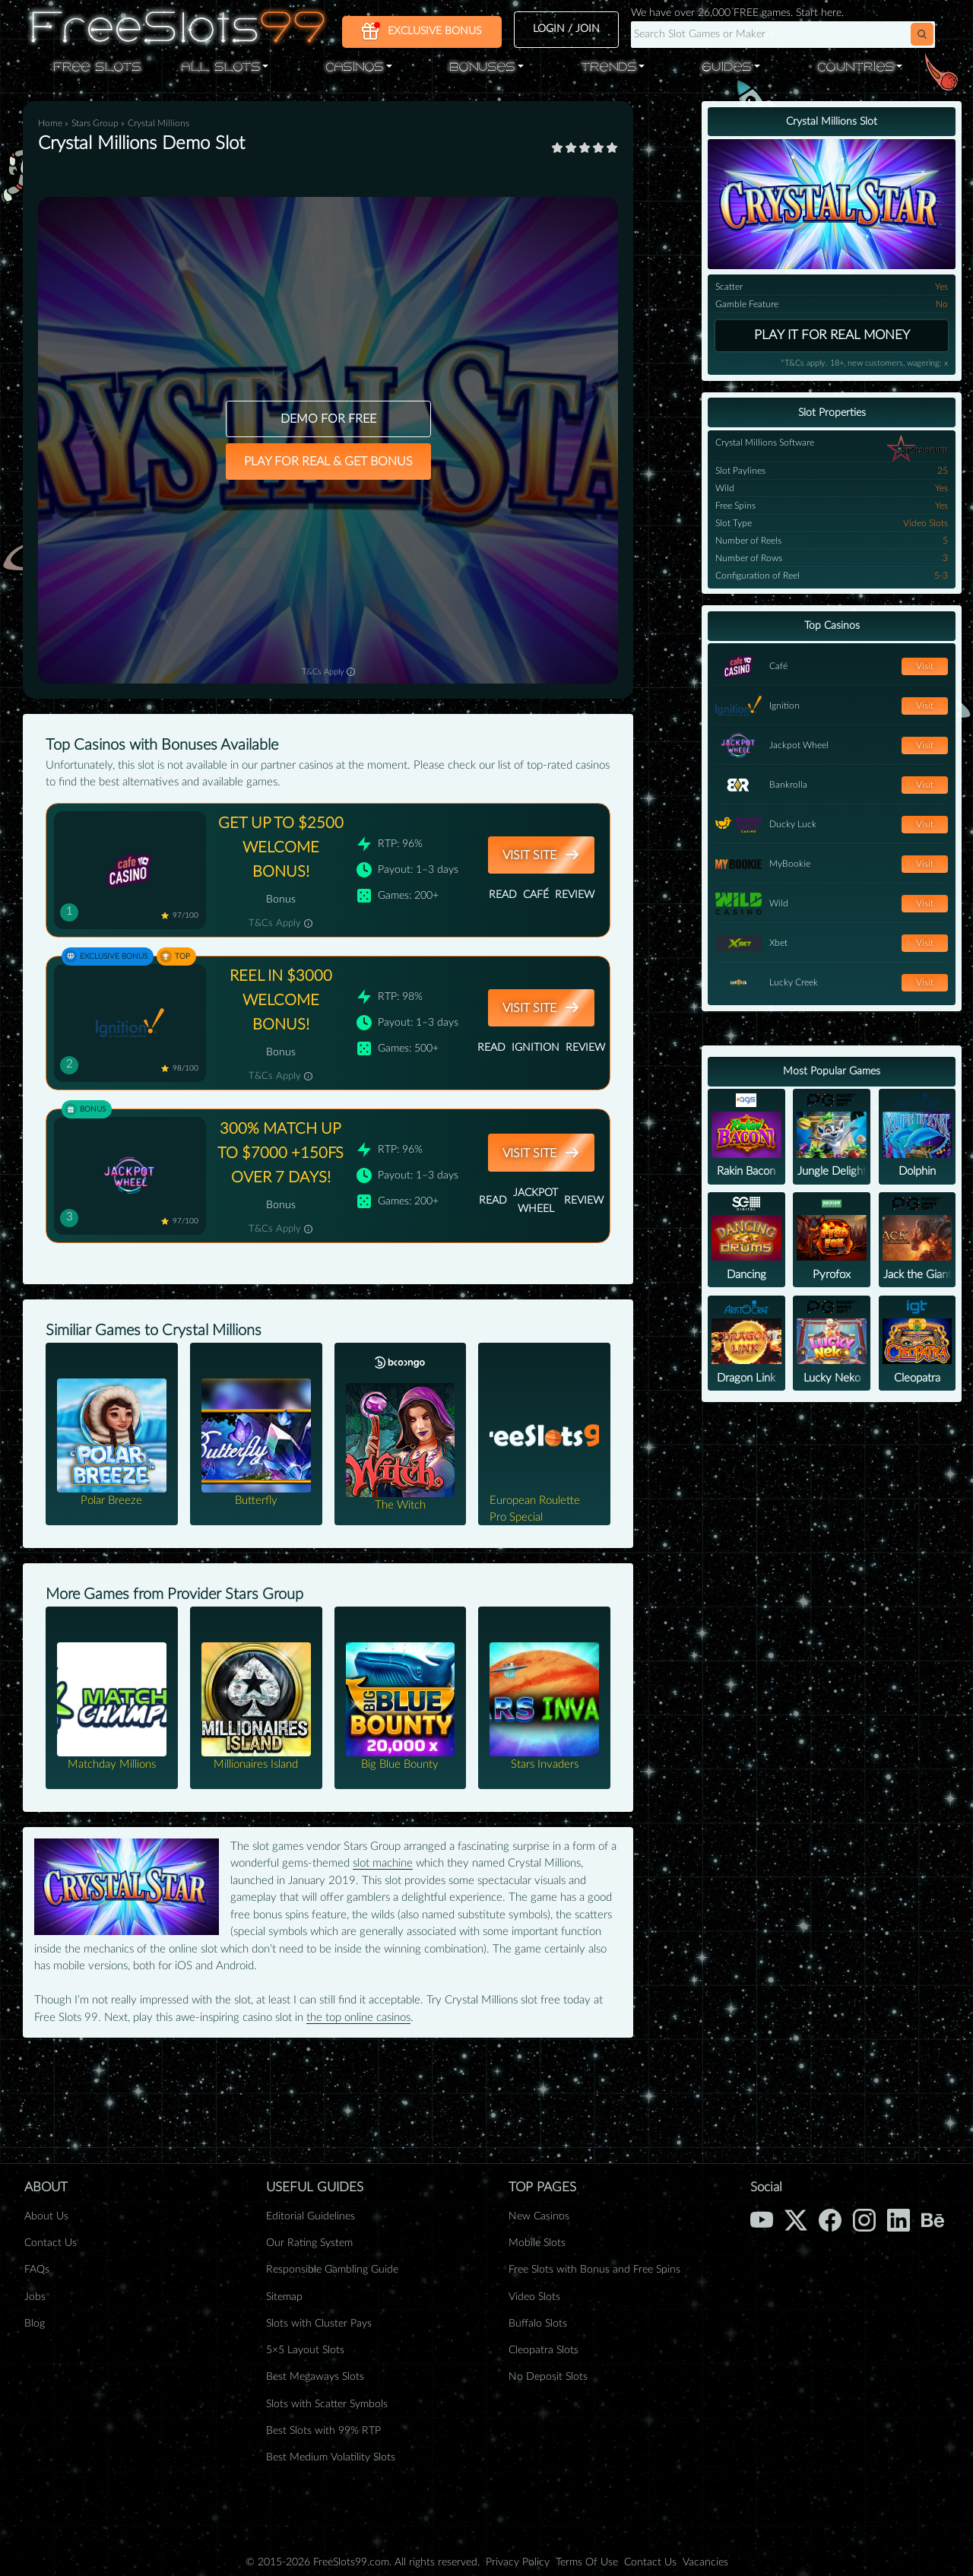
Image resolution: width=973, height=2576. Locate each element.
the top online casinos (358, 2017)
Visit (924, 666)
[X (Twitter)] (795, 2219)
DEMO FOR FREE (328, 419)
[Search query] (760, 34)
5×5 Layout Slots (305, 2350)
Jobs (35, 2297)
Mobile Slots (537, 2243)
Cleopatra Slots (543, 2350)
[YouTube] (761, 2219)
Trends (608, 68)
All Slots (220, 68)
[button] (922, 34)
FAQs (36, 2269)
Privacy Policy (518, 2562)
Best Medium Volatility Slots (330, 2457)
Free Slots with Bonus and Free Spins (594, 2269)
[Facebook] (830, 2219)
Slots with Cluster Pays (319, 2323)
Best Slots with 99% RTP (323, 2430)
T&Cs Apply (328, 671)
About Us (46, 2216)
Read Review (541, 895)
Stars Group (96, 123)
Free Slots (97, 68)
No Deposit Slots (548, 2376)
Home (50, 123)
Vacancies (705, 2562)
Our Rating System (309, 2243)
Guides (726, 68)
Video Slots (534, 2297)
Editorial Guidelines (310, 2216)
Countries (855, 68)
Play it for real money (832, 334)
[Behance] (932, 2219)
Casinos (354, 68)
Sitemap (284, 2297)
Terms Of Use (587, 2562)
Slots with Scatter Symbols (327, 2404)
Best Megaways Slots (315, 2376)
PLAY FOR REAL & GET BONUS (328, 461)
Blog (34, 2323)
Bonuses (482, 68)
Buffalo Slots (538, 2323)
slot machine (383, 1863)
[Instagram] (864, 2219)
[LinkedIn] (898, 2219)
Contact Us (50, 2243)
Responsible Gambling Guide (332, 2269)
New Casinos (539, 2216)
